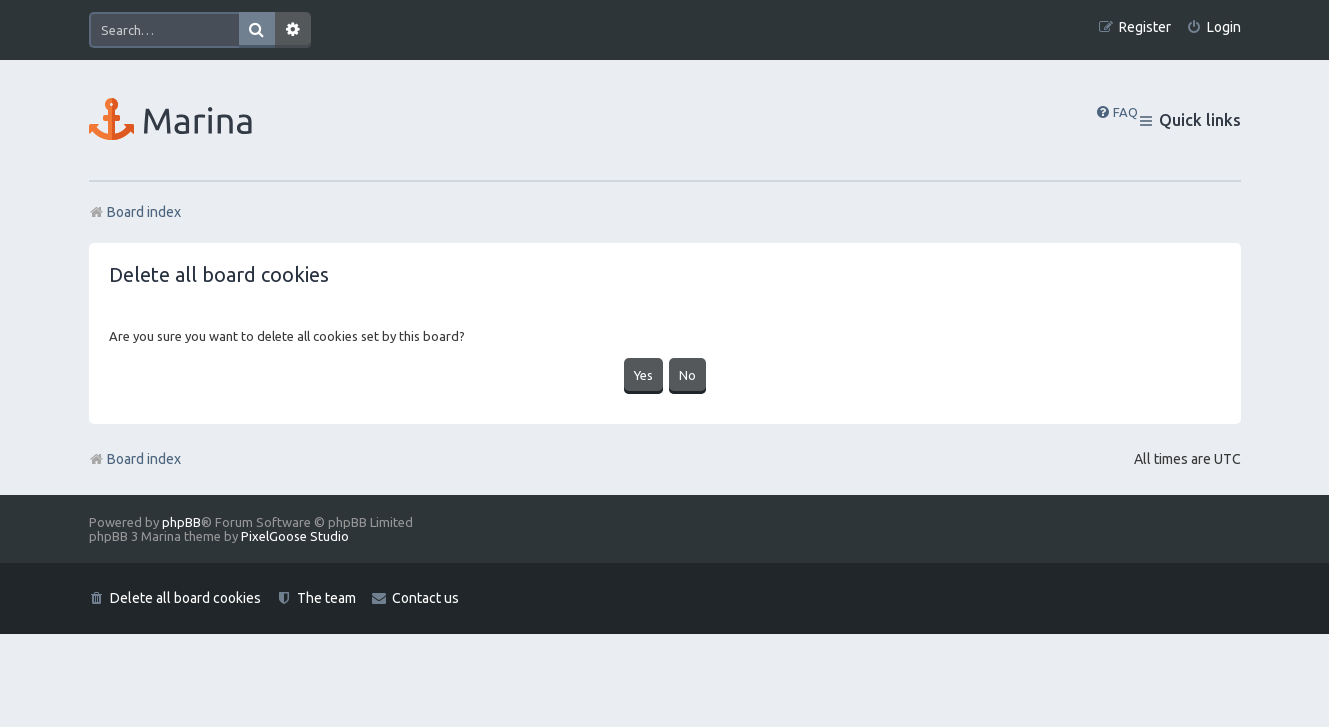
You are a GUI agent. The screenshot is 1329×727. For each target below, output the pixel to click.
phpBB (181, 522)
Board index (135, 459)
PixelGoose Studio (295, 536)
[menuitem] (1213, 27)
